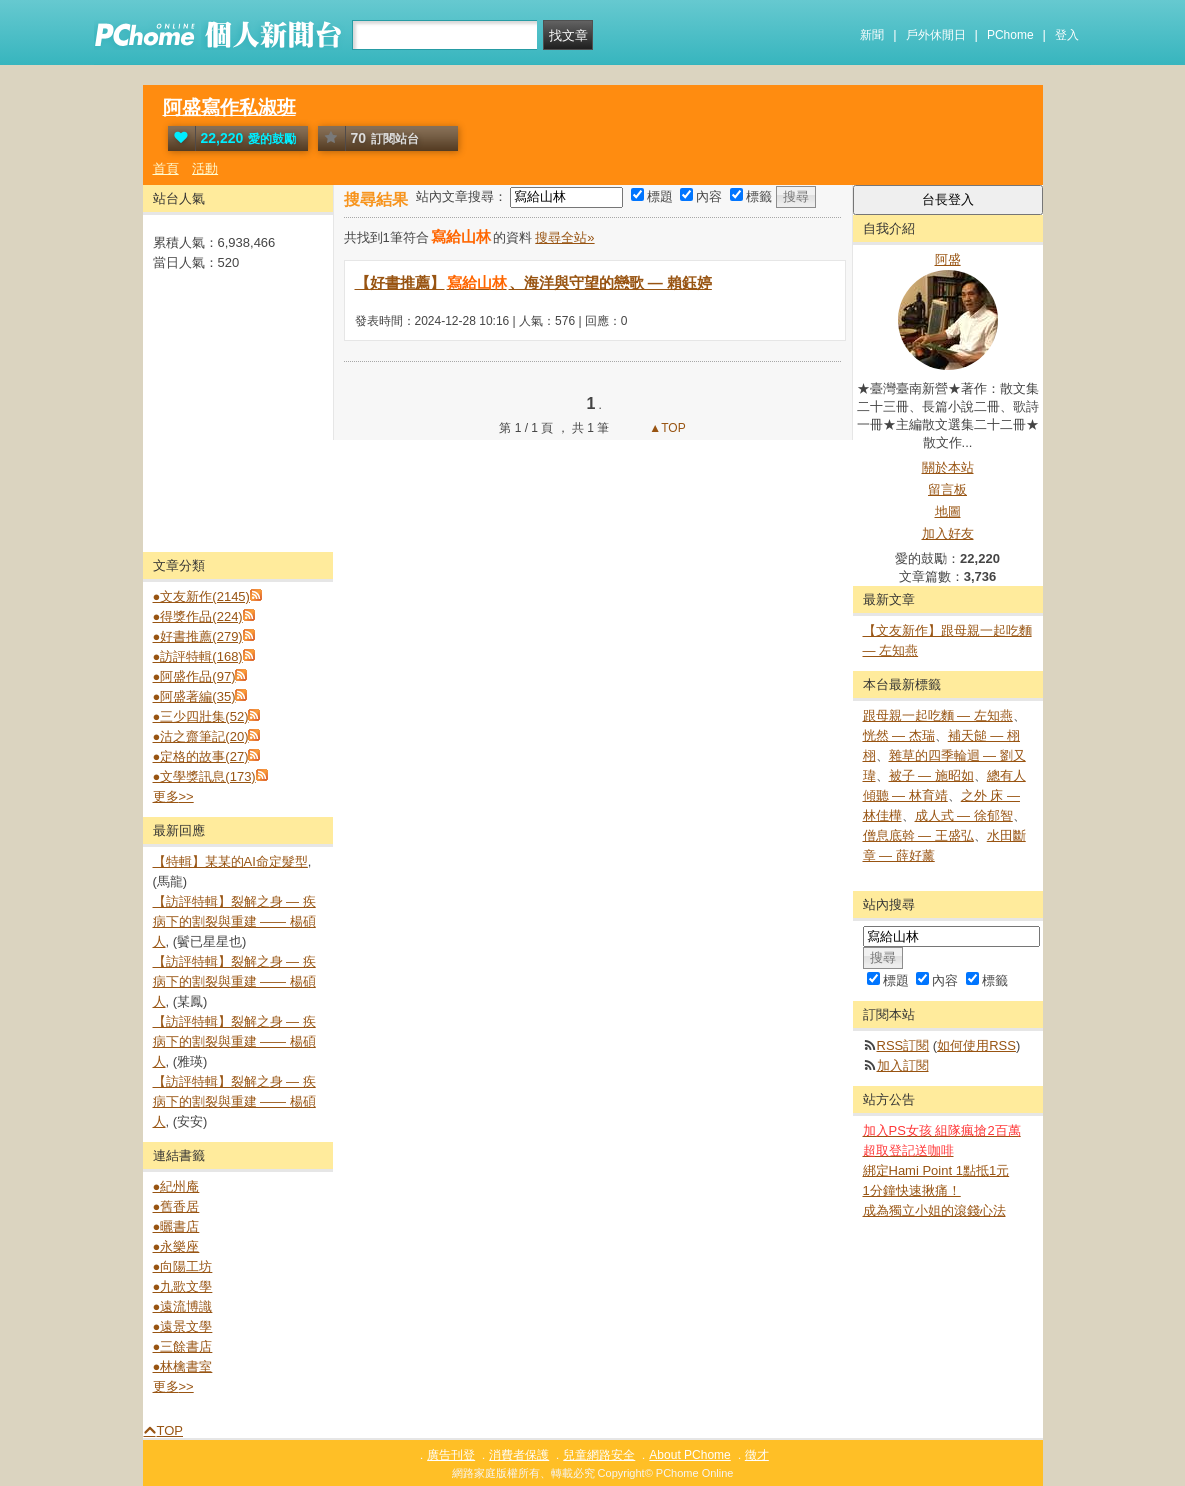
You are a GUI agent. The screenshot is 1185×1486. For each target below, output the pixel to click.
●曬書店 (176, 1226)
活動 (205, 168)
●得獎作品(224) (198, 616)
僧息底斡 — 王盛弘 (918, 835)
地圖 (948, 511)
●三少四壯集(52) (201, 716)
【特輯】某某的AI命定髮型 (230, 861)
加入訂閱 (903, 1065)
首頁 (166, 168)
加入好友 (948, 533)
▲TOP (666, 428)
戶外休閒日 (936, 35)
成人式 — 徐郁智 (964, 815)
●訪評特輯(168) (198, 656)
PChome (1010, 35)
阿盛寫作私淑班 (229, 107)
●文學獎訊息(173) (204, 776)
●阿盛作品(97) (194, 676)
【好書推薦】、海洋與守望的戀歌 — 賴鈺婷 (533, 282)
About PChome (689, 1455)
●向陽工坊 (183, 1266)
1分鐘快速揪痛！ (912, 1190)
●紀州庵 (176, 1186)
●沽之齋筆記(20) (201, 736)
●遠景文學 (183, 1326)
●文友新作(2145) (201, 596)
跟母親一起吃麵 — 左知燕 (938, 715)
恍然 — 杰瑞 (899, 735)
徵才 (757, 1455)
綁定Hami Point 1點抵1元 (936, 1170)
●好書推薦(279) (198, 636)
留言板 (947, 489)
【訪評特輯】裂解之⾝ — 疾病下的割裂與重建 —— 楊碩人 (234, 921)
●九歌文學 (183, 1286)
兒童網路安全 (599, 1455)
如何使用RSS (976, 1045)
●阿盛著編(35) (194, 696)
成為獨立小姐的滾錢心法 (934, 1210)
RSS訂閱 (903, 1045)
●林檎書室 (183, 1366)
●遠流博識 (183, 1306)
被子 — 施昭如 (931, 775)
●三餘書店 (183, 1346)
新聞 (872, 35)
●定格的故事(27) (201, 756)
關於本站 (948, 467)
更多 (173, 796)
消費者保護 (519, 1455)
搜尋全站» (564, 237)
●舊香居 (176, 1206)
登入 (1067, 35)
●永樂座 (176, 1246)
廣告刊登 (451, 1455)
